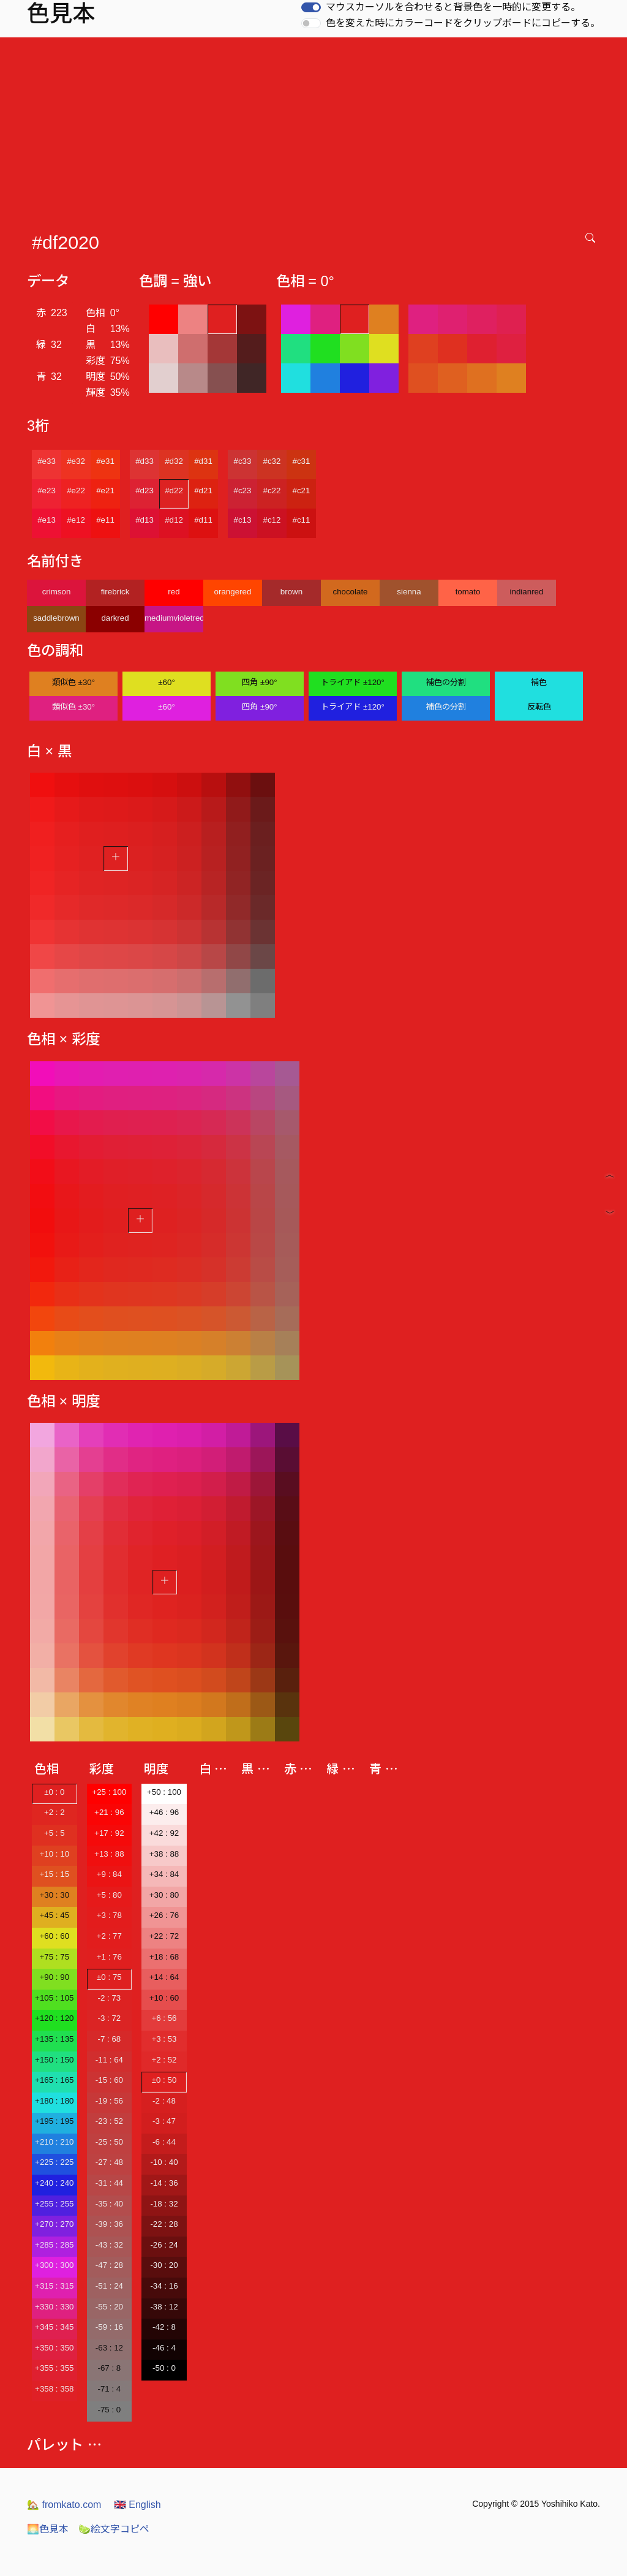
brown (291, 591)
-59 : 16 (109, 2327)
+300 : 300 (54, 2265)
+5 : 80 (109, 1895)
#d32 (174, 461)
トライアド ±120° (353, 682)
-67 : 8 (109, 2368)
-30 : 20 (164, 2265)
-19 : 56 (109, 2100)
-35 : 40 (109, 2203)
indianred (527, 591)
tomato (468, 591)
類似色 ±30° (73, 682)
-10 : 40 (164, 2162)
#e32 (76, 461)
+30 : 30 (55, 1895)
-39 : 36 (109, 2224)
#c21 (301, 490)
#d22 (174, 490)
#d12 (174, 520)
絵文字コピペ (113, 2529)
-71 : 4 (109, 2388)
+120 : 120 (54, 2018)
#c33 (243, 461)
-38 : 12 (164, 2306)
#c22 (272, 490)
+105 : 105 (54, 1997)
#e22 (76, 490)
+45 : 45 (55, 1915)
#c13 (243, 520)
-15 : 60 (109, 2080)
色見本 (48, 2529)
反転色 (539, 706)
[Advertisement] (316, 129)
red (173, 591)
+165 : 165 (54, 2080)
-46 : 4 (164, 2347)
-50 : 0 (164, 2368)
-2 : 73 (109, 1997)
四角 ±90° (259, 682)
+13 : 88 (109, 1853)
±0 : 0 (54, 1792)
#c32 (272, 461)
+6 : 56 (163, 2018)
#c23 (243, 490)
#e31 (105, 461)
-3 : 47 (164, 2121)
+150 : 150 (54, 2059)
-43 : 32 (109, 2244)
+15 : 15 (55, 1874)
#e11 (105, 520)
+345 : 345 (54, 2327)
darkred (115, 618)
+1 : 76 (109, 1956)
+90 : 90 (55, 1977)
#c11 (301, 520)
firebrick (115, 591)
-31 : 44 (109, 2183)
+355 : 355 (54, 2368)
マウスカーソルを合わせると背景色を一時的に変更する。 (453, 7)
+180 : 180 (54, 2100)
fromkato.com (64, 2504)
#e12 (76, 520)
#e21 (105, 490)
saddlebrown (56, 618)
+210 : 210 (54, 2141)
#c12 (272, 520)
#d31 (203, 461)
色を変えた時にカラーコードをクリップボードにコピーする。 (463, 23)
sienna (409, 591)
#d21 (203, 490)
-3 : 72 (109, 2018)
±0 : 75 (109, 1977)
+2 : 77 (109, 1936)
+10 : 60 (164, 1997)
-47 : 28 (109, 2265)
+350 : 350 (54, 2347)
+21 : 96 (109, 1812)
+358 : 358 (54, 2388)
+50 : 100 (164, 1792)
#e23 (46, 490)
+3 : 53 (163, 2039)
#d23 (144, 490)
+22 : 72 (164, 1936)
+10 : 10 (55, 1853)
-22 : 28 (164, 2224)
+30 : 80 (164, 1895)
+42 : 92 (164, 1833)
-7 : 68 (109, 2039)
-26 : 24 (164, 2244)
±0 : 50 (164, 2080)
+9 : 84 (109, 1874)
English (137, 2504)
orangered (233, 591)
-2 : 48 (164, 2100)
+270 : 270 (54, 2224)
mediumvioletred (174, 618)
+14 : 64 (164, 1977)
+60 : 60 (55, 1936)
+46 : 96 (164, 1812)
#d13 (144, 520)
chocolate (349, 591)
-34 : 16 (164, 2285)
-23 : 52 (109, 2121)
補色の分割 (446, 682)
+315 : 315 (54, 2285)
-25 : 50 (109, 2141)
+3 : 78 (109, 1915)
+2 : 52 (163, 2059)
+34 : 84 (164, 1874)
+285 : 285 (54, 2244)
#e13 (46, 520)
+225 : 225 (54, 2162)
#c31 (301, 461)
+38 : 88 (164, 1853)
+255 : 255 (54, 2203)
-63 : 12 (109, 2347)
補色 (539, 682)
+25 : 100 (109, 1792)
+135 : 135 (54, 2039)
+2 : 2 (54, 1812)
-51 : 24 (109, 2285)
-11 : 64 (109, 2059)
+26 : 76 (164, 1915)
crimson (56, 591)
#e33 (46, 461)
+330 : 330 (54, 2306)
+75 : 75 (55, 1956)
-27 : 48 (109, 2162)
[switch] (311, 7)
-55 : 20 (109, 2306)
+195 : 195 (54, 2121)
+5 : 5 (54, 1833)
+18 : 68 (164, 1956)
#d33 (144, 461)
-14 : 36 (164, 2183)
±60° (166, 682)
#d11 (203, 520)
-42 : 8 (164, 2327)
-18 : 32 (164, 2203)
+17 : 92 (109, 1833)
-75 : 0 (109, 2409)
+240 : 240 (54, 2183)
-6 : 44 (164, 2141)
